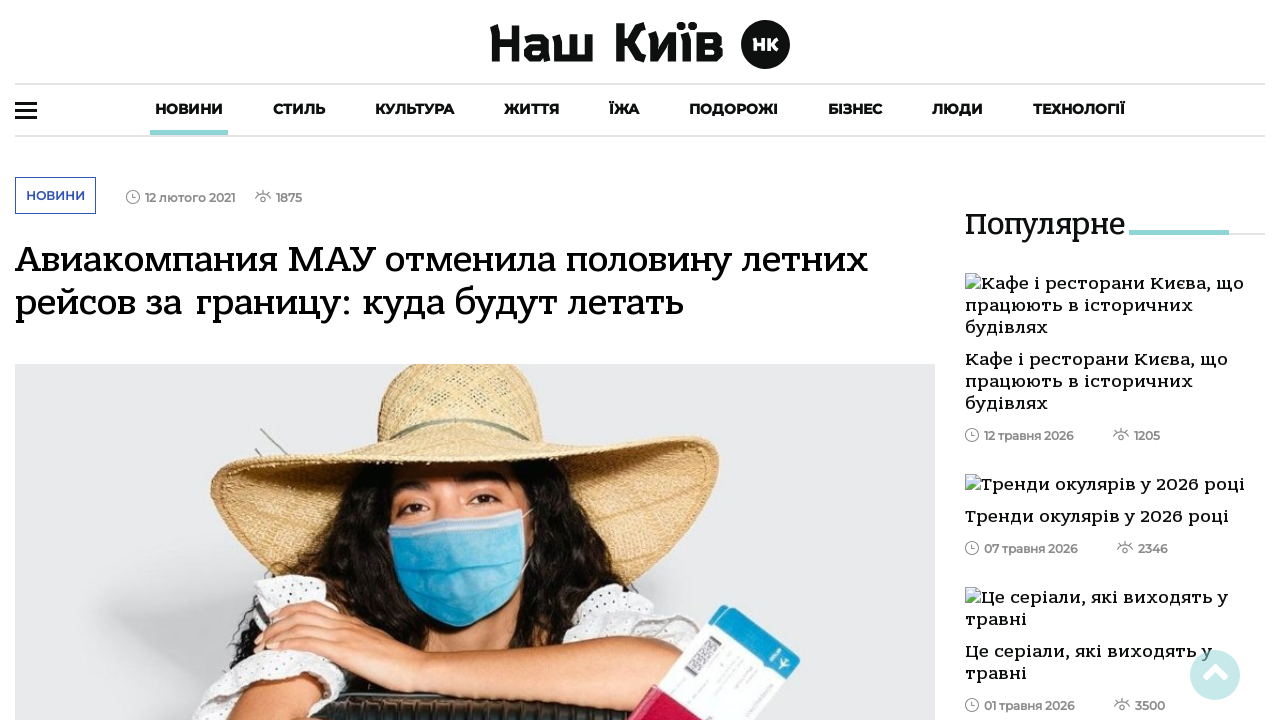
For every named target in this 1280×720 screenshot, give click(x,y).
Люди (957, 109)
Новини (189, 109)
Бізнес (855, 109)
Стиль (299, 109)
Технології (1079, 109)
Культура (414, 109)
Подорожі (733, 109)
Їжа (624, 109)
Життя (531, 109)
